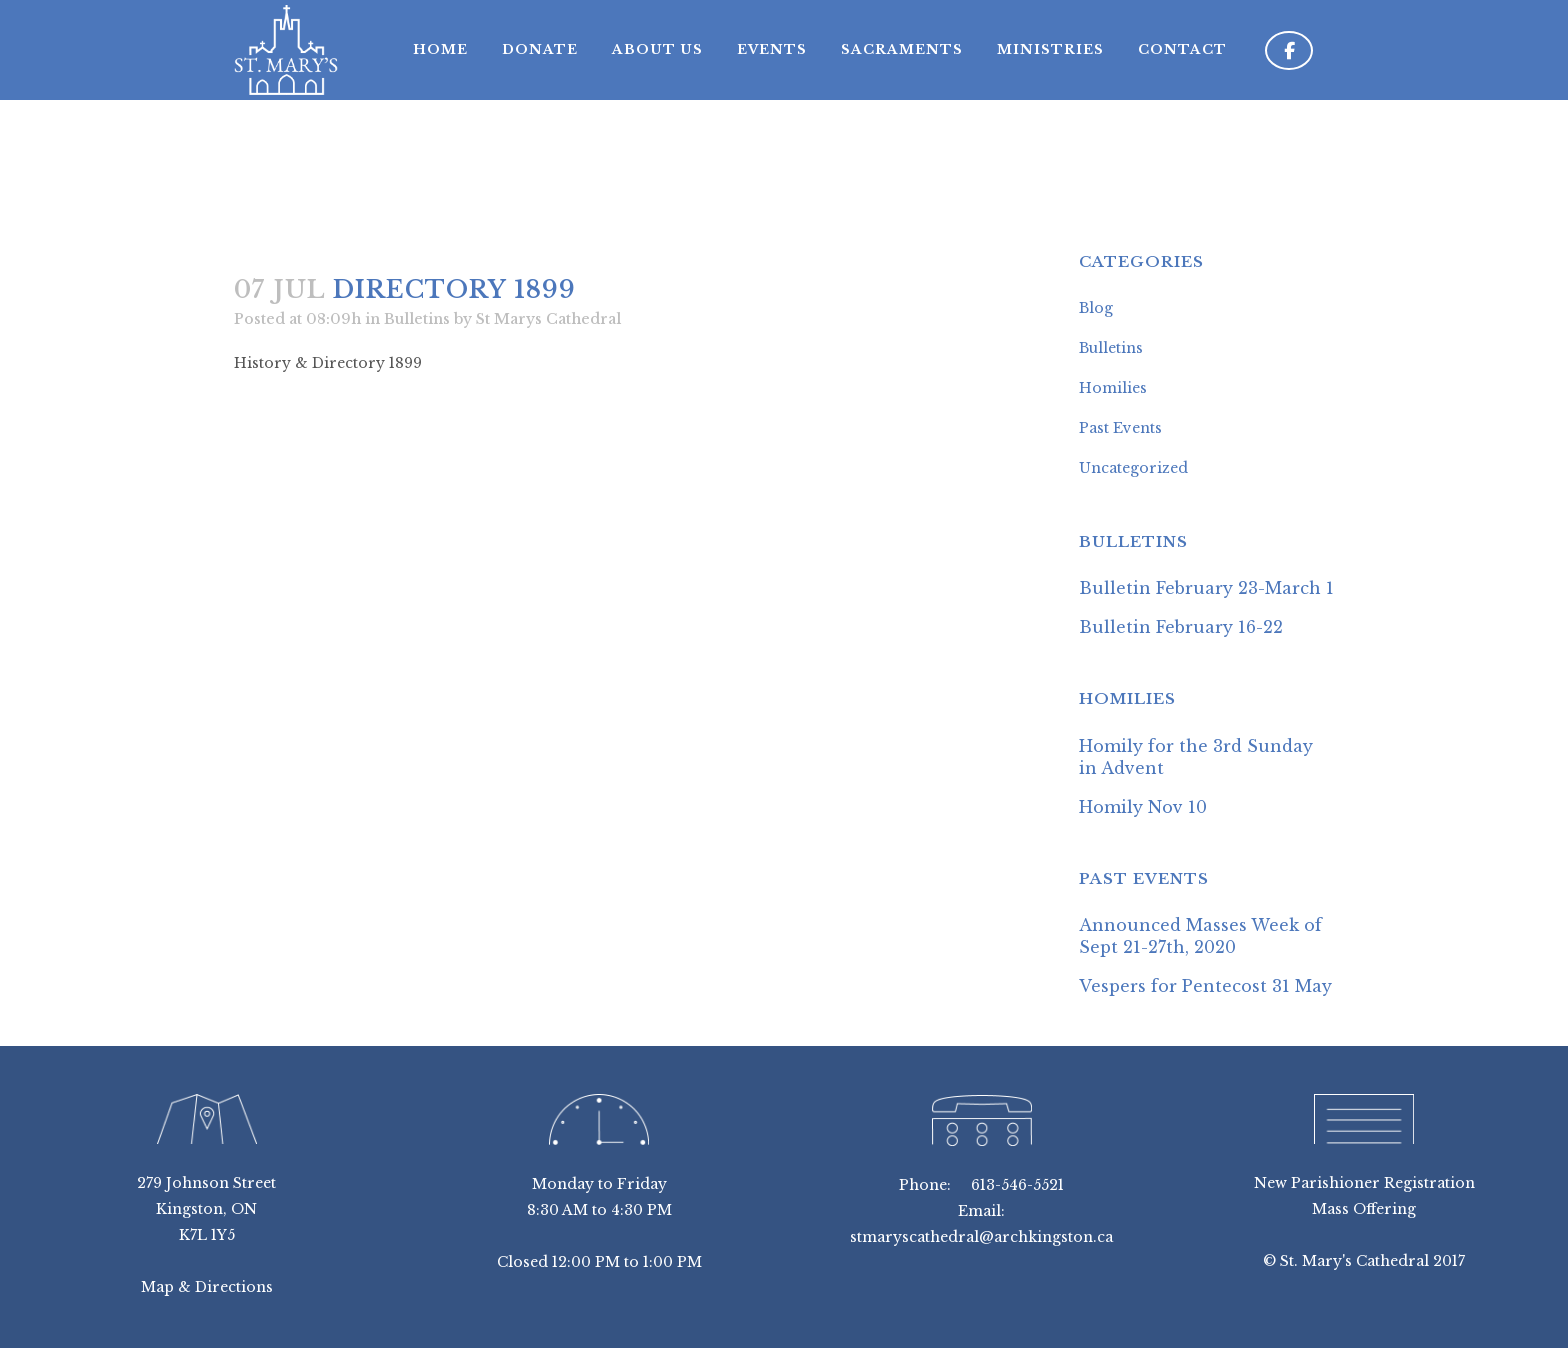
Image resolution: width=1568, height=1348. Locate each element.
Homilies (1113, 388)
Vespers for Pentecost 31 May (1205, 986)
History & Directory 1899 (328, 363)
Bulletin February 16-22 (1181, 627)
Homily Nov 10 (1143, 807)
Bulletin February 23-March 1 (1206, 588)
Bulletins (417, 319)
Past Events (1120, 428)
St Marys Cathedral (548, 319)
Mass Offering (1364, 1209)
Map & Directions (207, 1287)
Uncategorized (1133, 468)
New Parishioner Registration (1364, 1183)
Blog (1096, 308)
